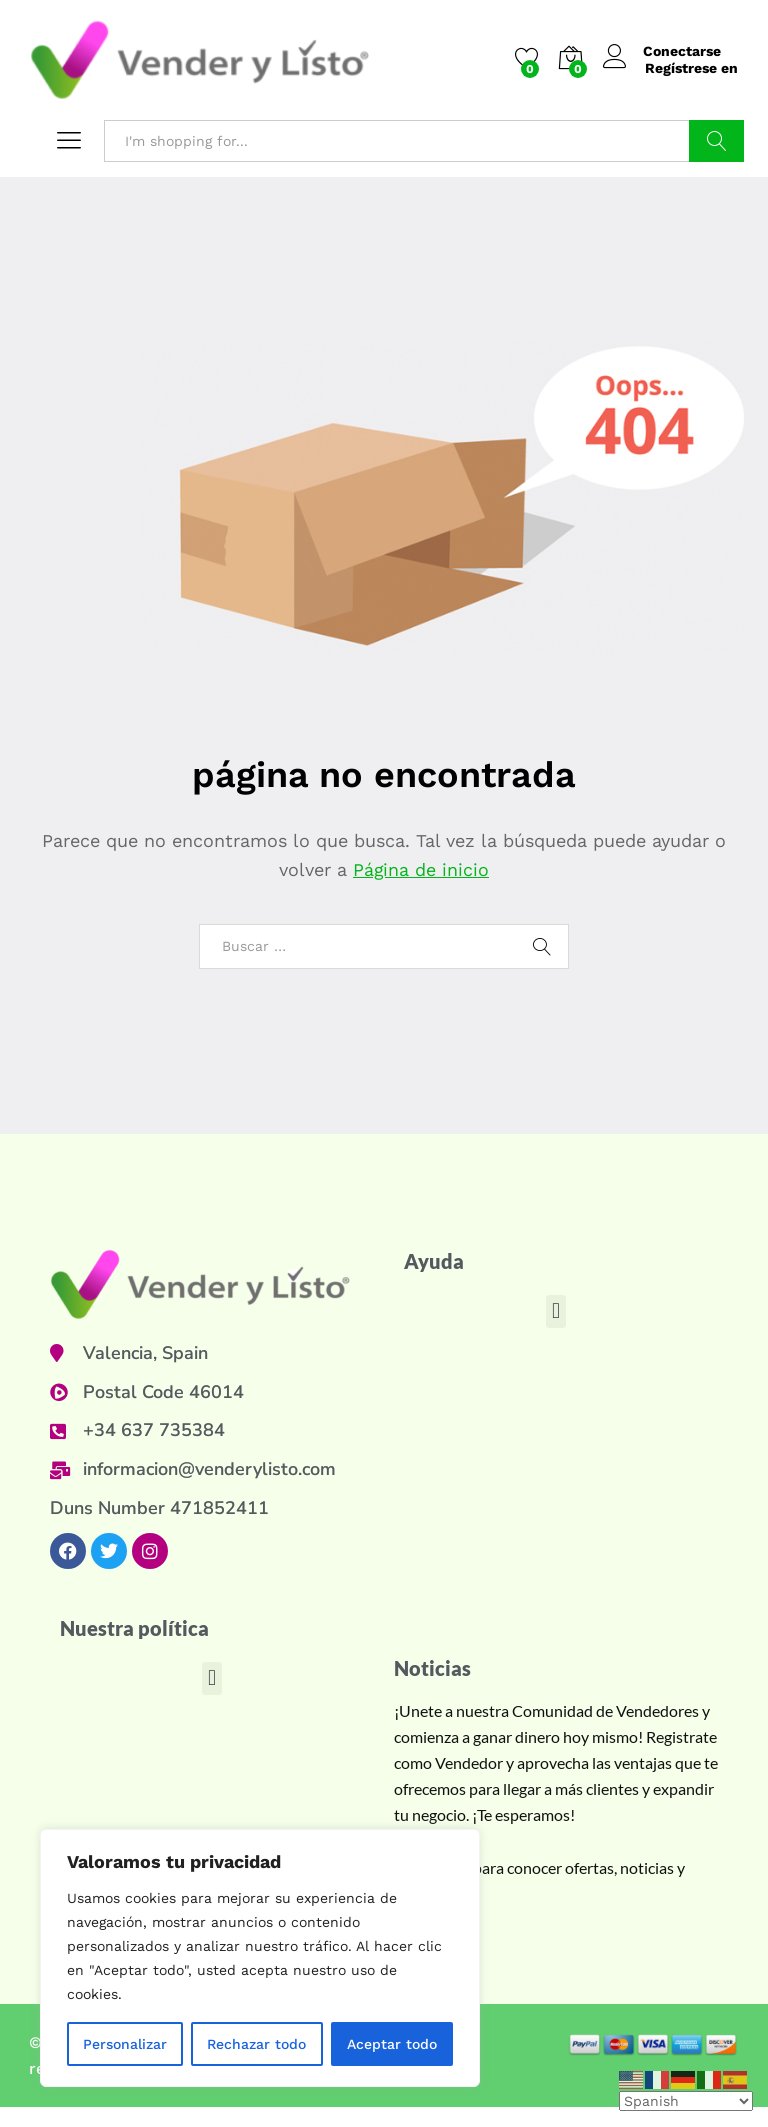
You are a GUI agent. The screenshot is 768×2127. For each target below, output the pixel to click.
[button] (555, 1311)
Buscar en (716, 141)
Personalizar (125, 2044)
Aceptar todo (392, 2044)
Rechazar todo (256, 2044)
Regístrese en (691, 68)
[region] (260, 1958)
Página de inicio (421, 869)
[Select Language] (686, 2101)
